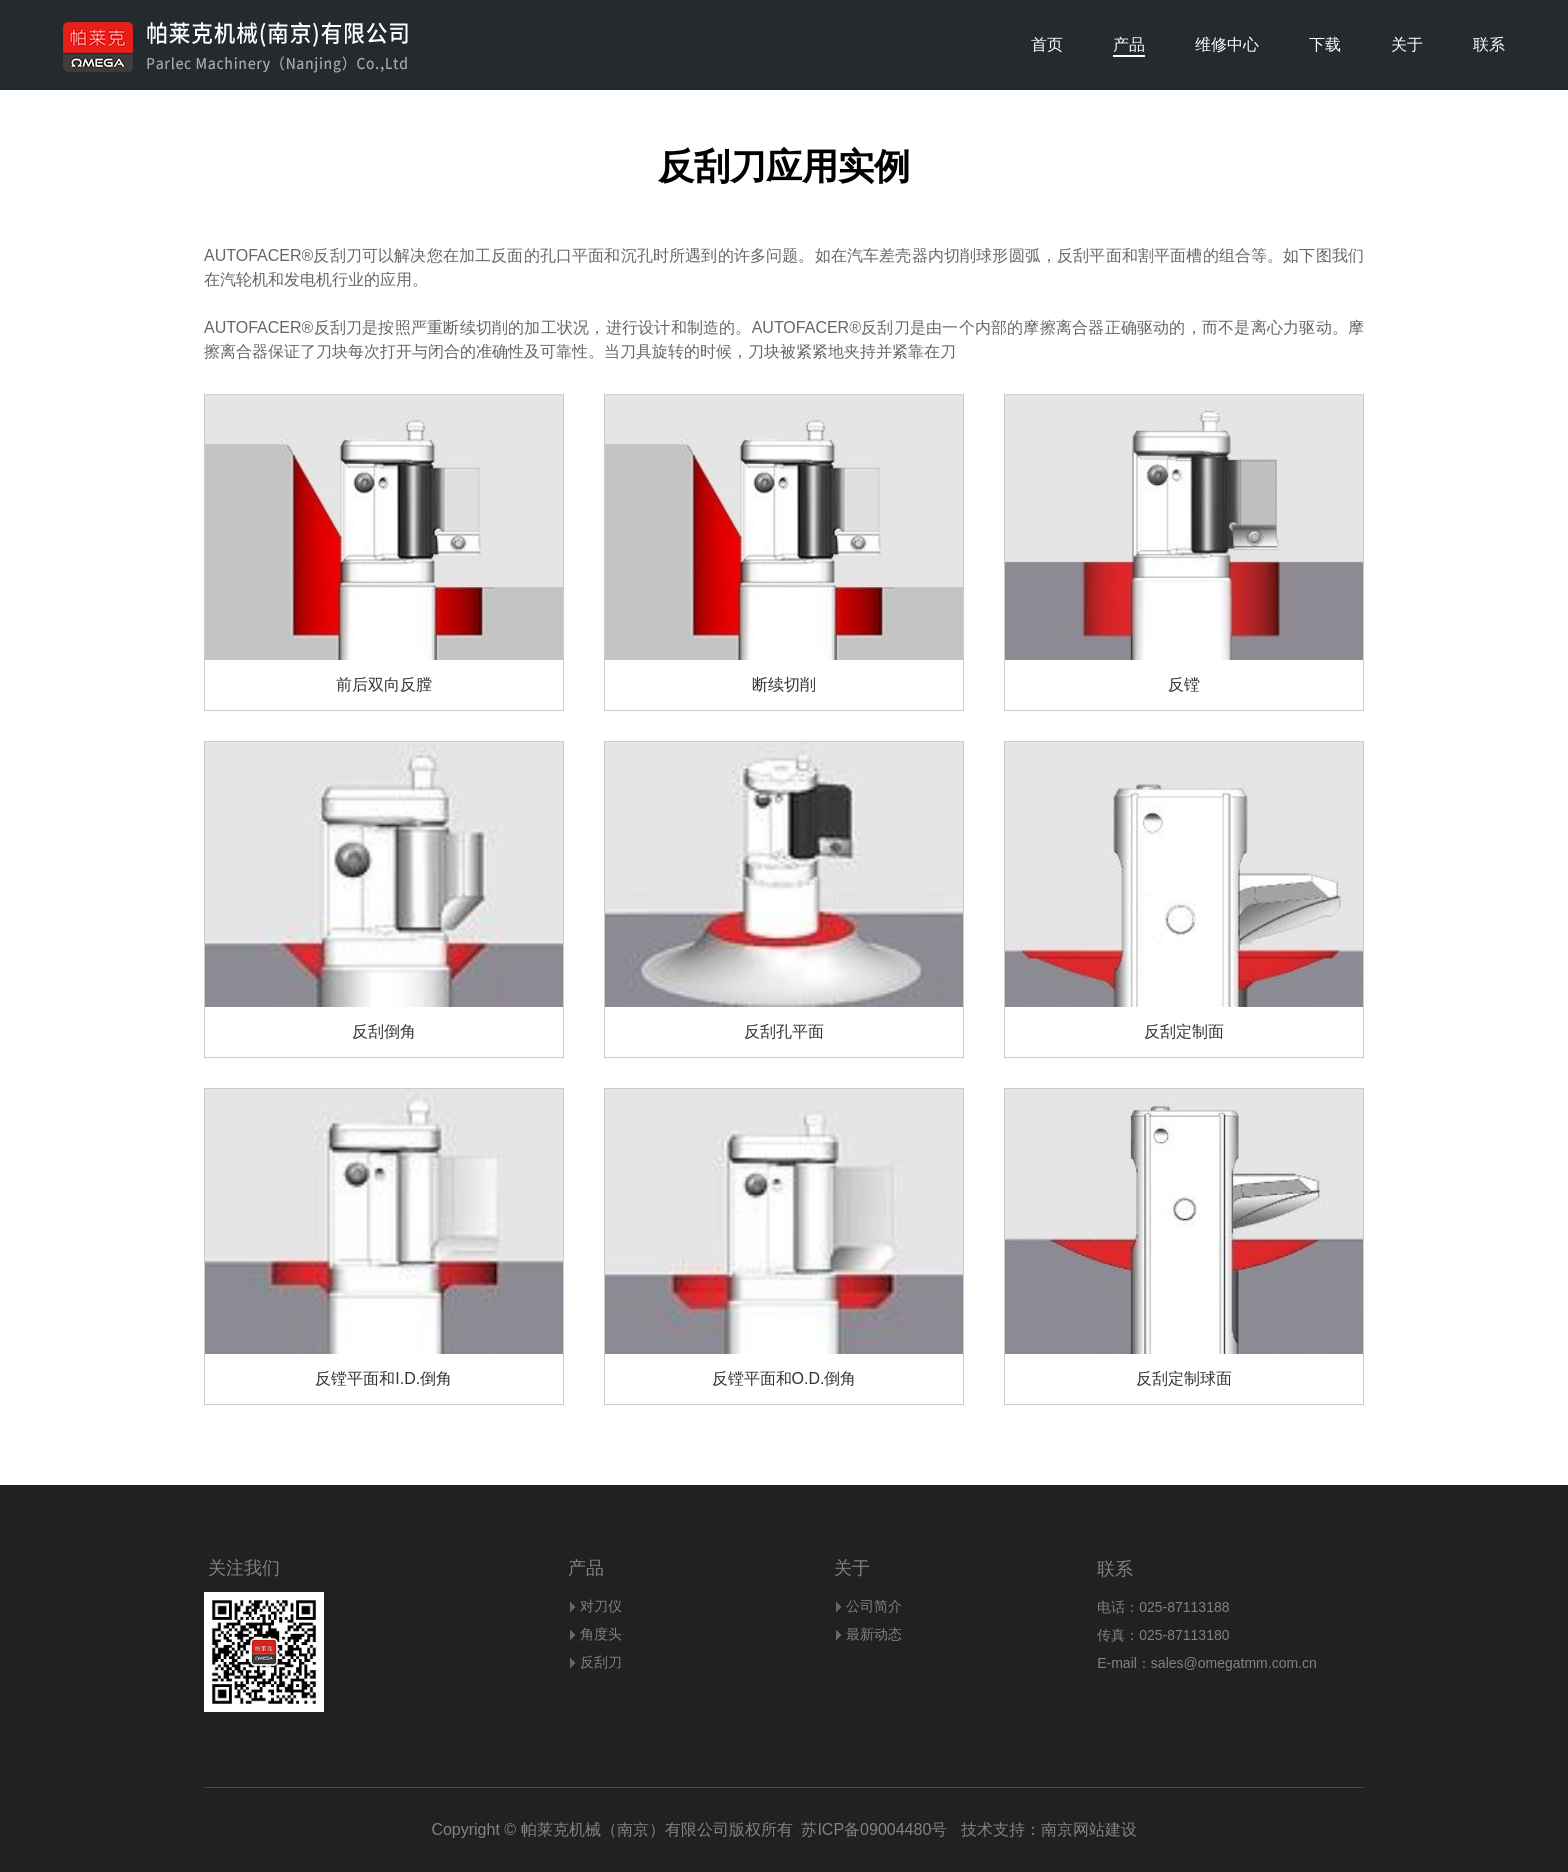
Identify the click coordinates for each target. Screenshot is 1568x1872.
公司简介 (874, 1606)
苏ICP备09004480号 (874, 1829)
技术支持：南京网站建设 (1041, 1829)
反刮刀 (601, 1662)
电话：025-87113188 (1163, 1607)
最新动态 (874, 1634)
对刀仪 (601, 1606)
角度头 (601, 1634)
